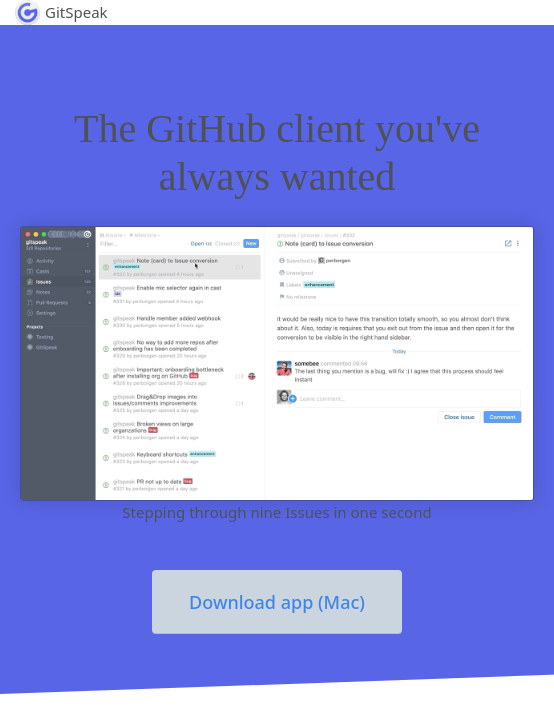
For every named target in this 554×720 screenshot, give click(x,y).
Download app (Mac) (277, 602)
